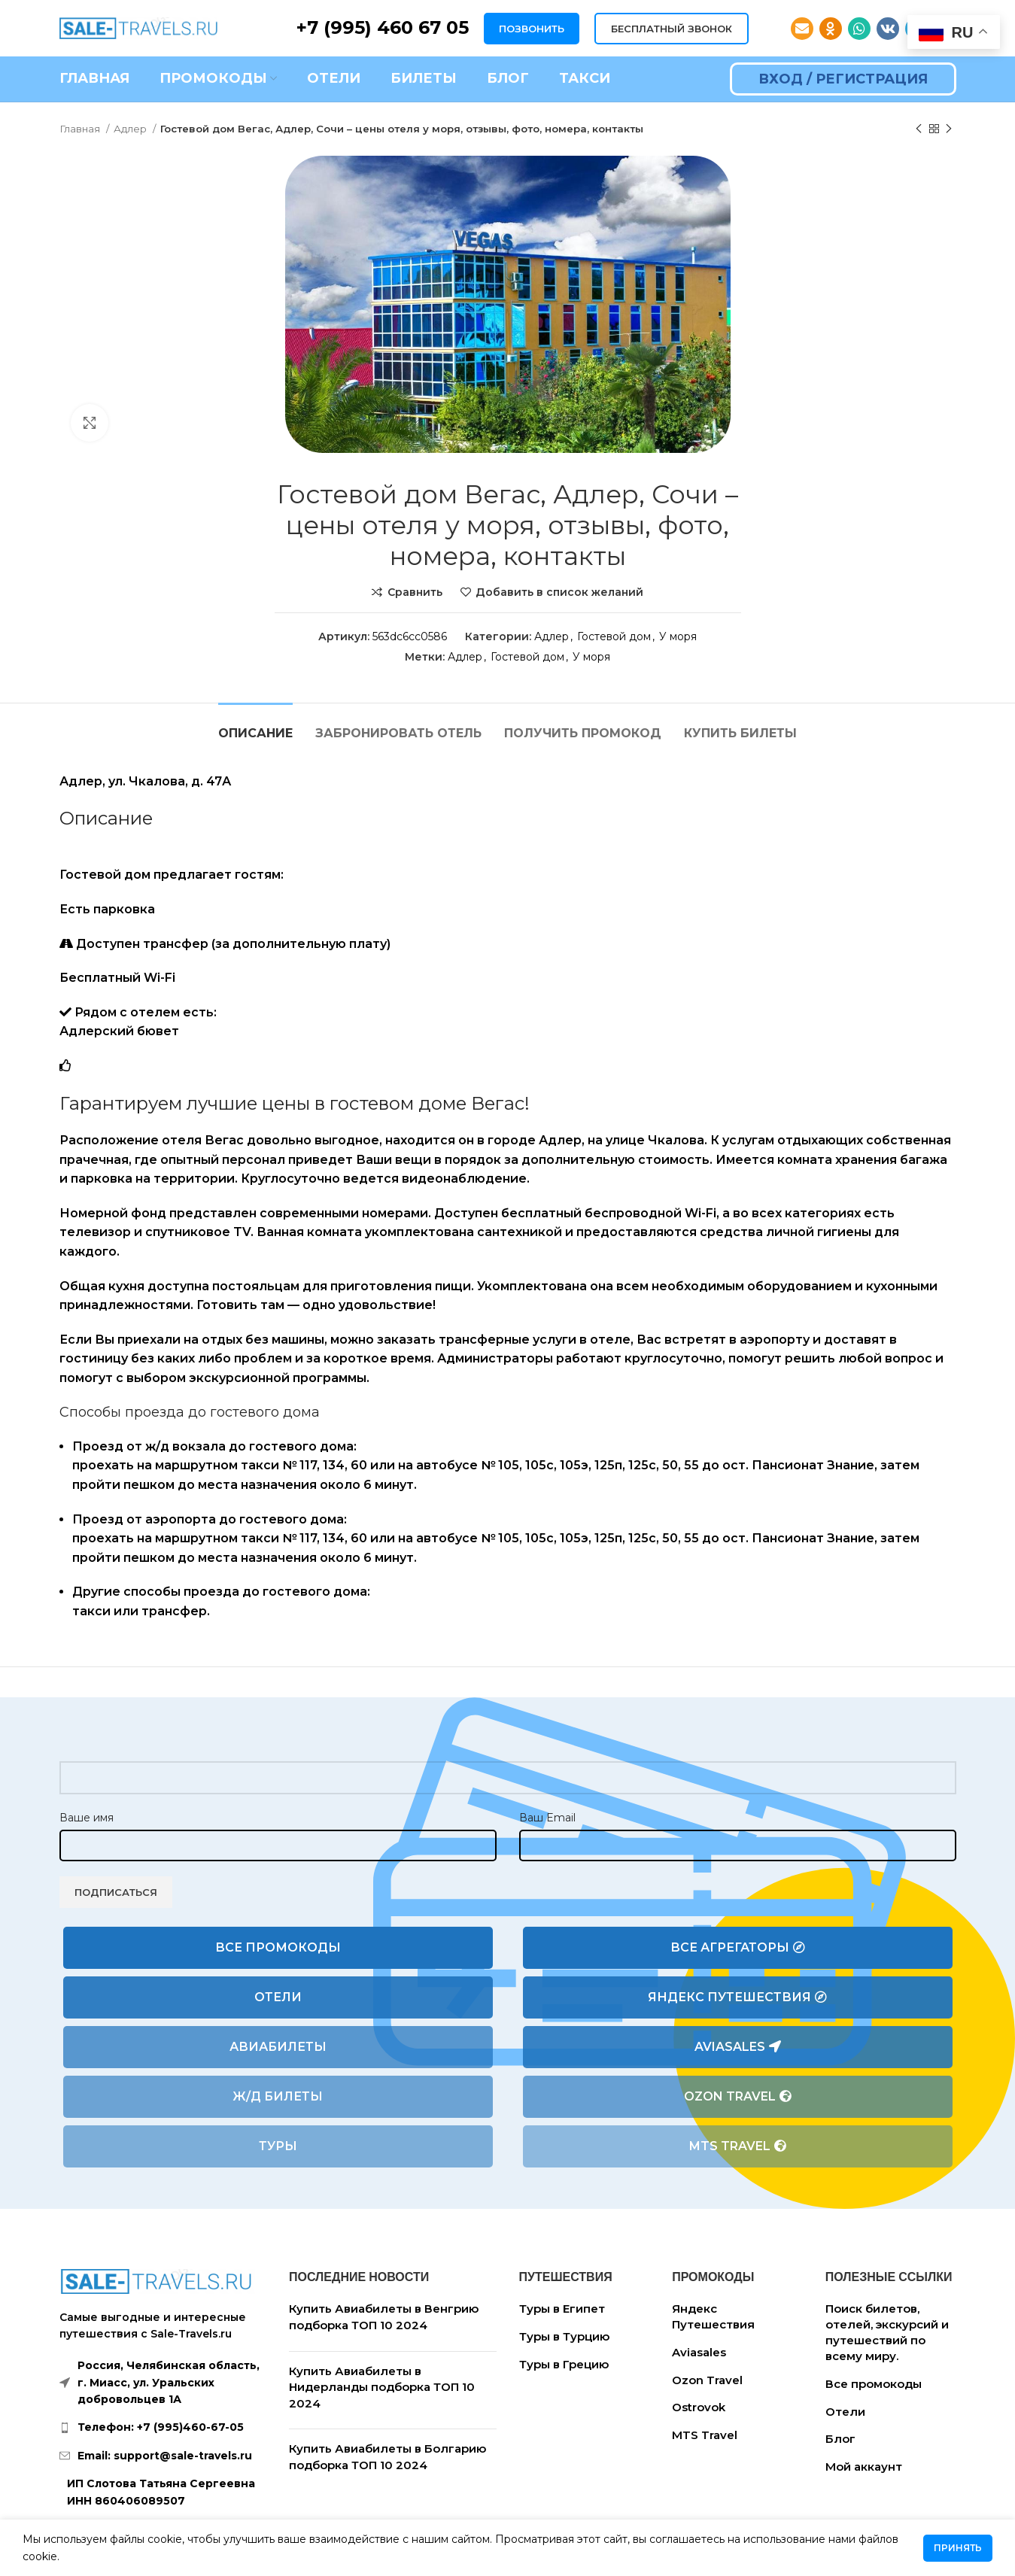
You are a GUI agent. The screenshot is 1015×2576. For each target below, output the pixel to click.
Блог (840, 2439)
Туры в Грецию (564, 2364)
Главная (80, 129)
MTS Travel (737, 2146)
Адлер (131, 129)
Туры (278, 2146)
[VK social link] (888, 28)
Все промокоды (278, 1947)
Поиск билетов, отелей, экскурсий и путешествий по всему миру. (887, 2332)
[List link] (163, 2427)
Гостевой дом (614, 636)
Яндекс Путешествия (737, 1997)
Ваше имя (86, 1817)
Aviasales (737, 2047)
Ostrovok (698, 2407)
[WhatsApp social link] (859, 28)
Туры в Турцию (564, 2336)
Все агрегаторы (737, 1948)
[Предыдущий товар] (918, 129)
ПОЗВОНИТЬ (531, 29)
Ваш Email (547, 1817)
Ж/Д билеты (277, 2096)
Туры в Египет (562, 2308)
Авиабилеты (278, 2047)
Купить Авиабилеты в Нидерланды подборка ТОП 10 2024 (382, 2387)
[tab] (255, 726)
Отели (278, 1997)
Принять (958, 2547)
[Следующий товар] (948, 129)
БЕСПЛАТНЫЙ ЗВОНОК (671, 29)
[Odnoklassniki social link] (830, 28)
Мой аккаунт (863, 2466)
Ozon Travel (738, 2096)
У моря (678, 636)
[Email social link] (802, 28)
